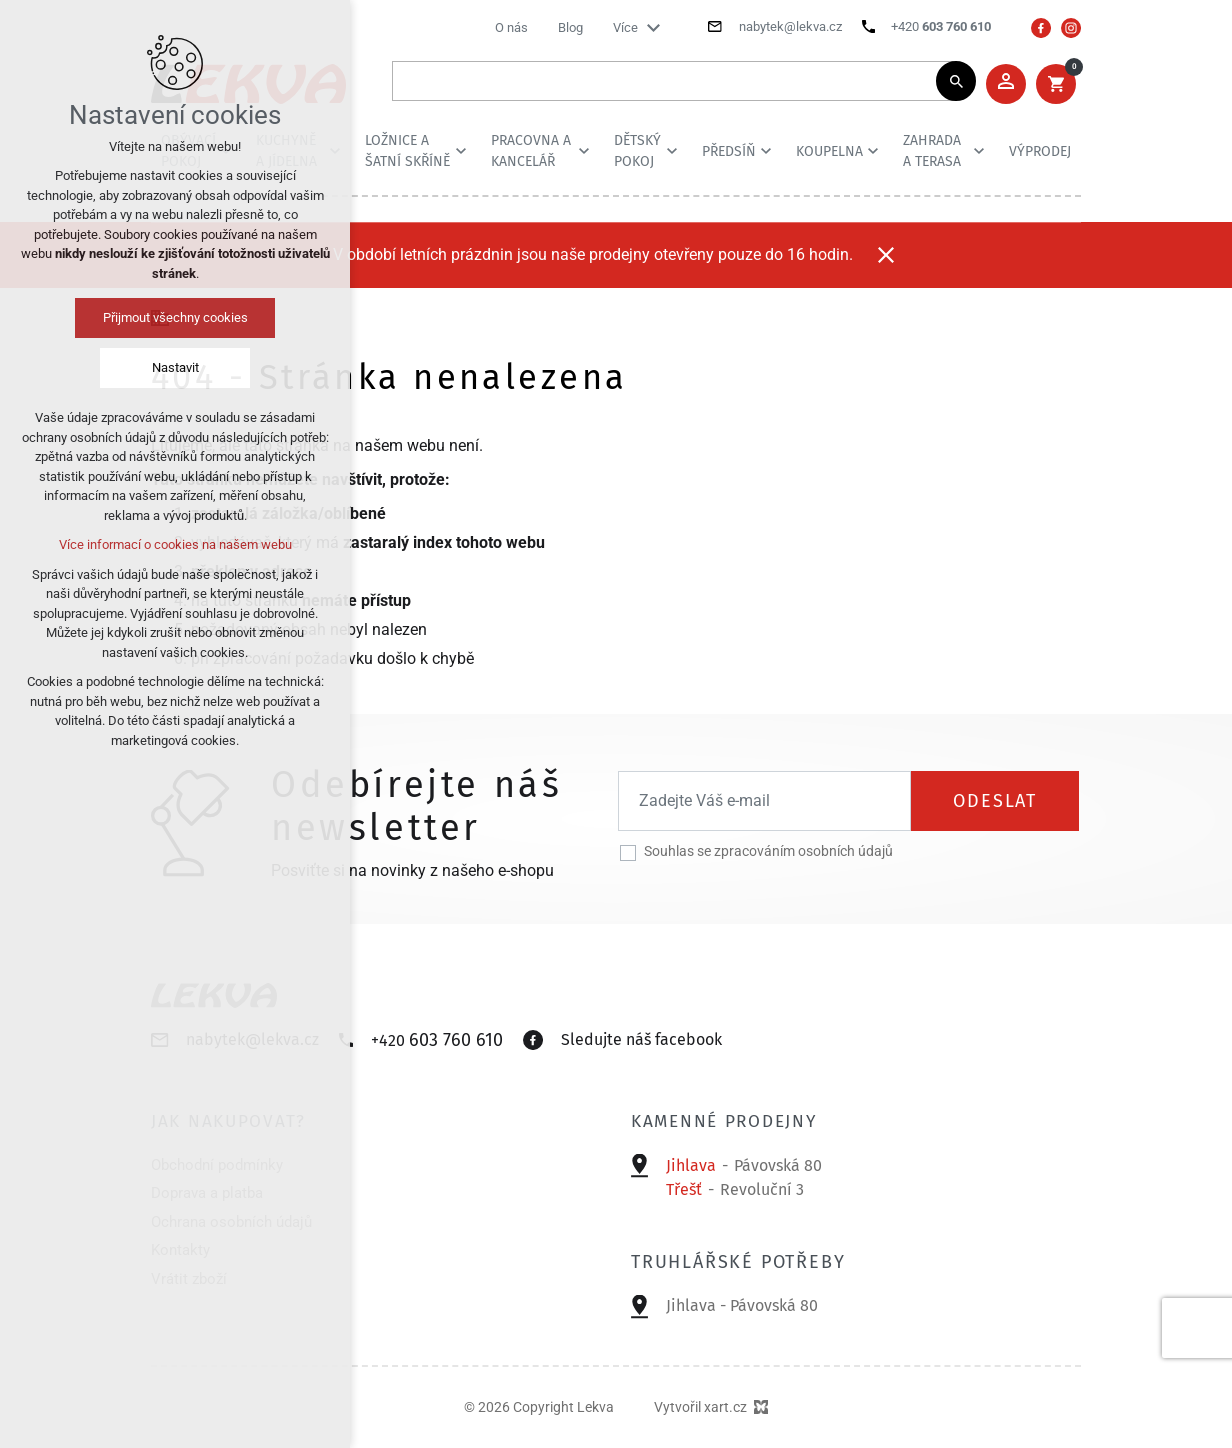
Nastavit (175, 367)
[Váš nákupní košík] (1056, 84)
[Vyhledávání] (956, 81)
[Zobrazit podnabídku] (653, 28)
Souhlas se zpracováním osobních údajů (768, 851)
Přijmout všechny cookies (175, 317)
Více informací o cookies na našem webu (175, 544)
